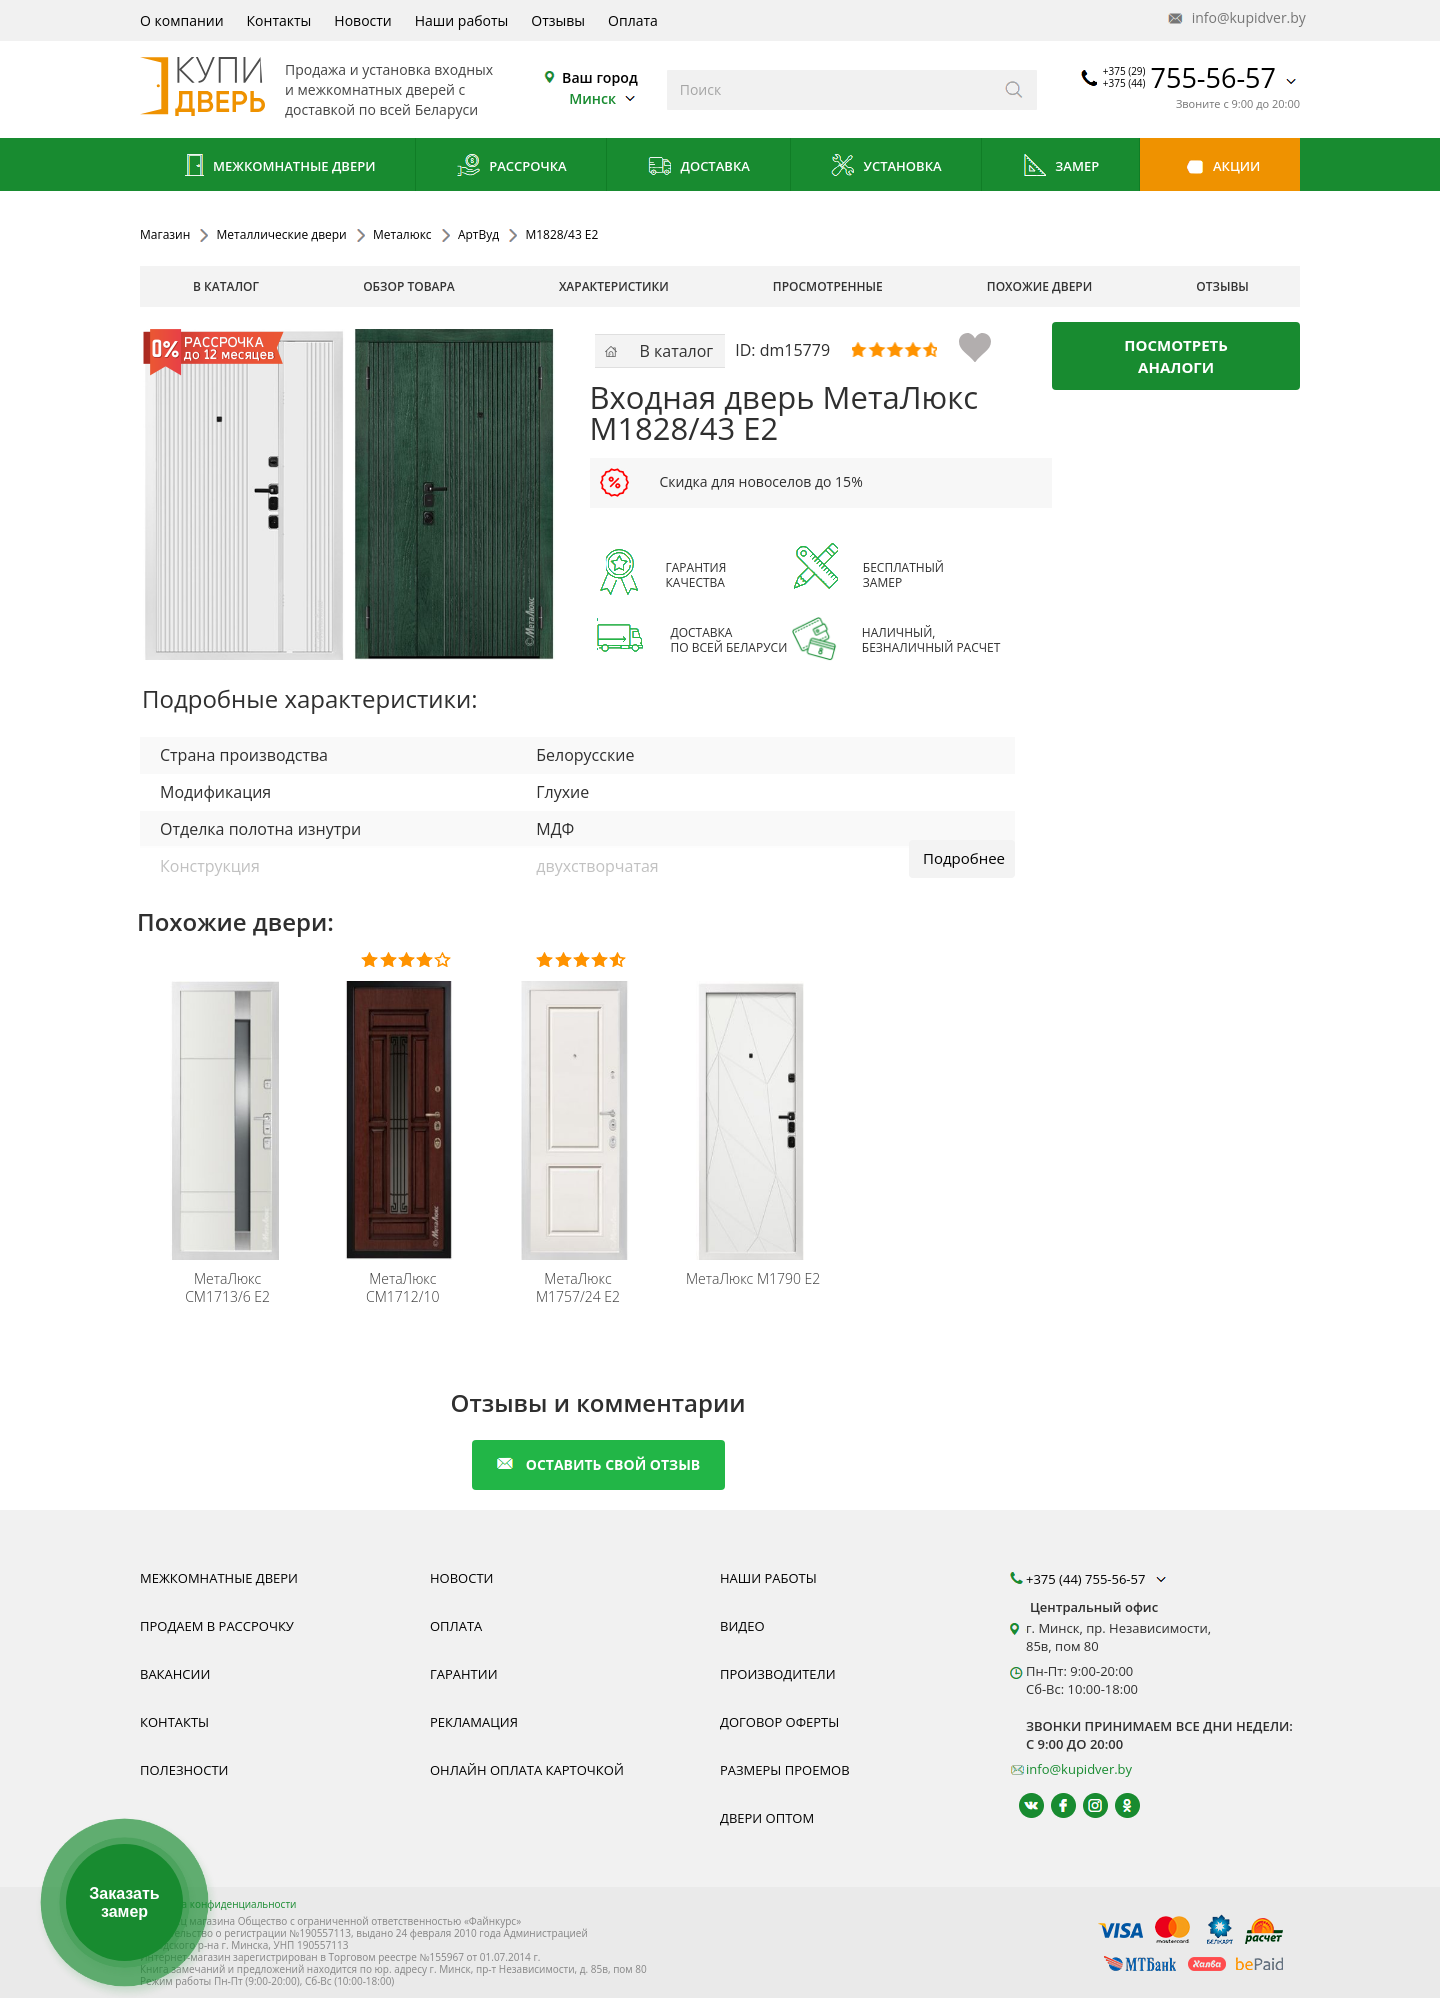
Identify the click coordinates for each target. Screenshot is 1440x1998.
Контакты (279, 20)
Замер (1060, 167)
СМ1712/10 (403, 1288)
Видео (742, 1626)
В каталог (226, 286)
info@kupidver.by (1235, 18)
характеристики (614, 286)
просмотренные (828, 286)
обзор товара (409, 286)
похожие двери (1039, 286)
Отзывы (558, 20)
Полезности (184, 1770)
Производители (778, 1674)
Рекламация (474, 1722)
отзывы (1222, 286)
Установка (885, 167)
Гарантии (464, 1674)
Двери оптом (767, 1818)
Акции (1220, 167)
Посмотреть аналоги (1176, 356)
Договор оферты (779, 1722)
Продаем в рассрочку (217, 1626)
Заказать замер (124, 1902)
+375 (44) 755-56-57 (1098, 1579)
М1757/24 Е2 (578, 1288)
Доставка (698, 167)
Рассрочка (511, 167)
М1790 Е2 (753, 1279)
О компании (182, 20)
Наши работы (462, 20)
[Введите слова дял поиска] (829, 90)
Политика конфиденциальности (218, 1904)
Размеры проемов (785, 1770)
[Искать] (1014, 90)
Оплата (633, 20)
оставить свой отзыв (598, 1464)
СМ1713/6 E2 (227, 1288)
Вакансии (175, 1674)
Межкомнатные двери (278, 167)
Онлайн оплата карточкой (527, 1770)
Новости (362, 20)
